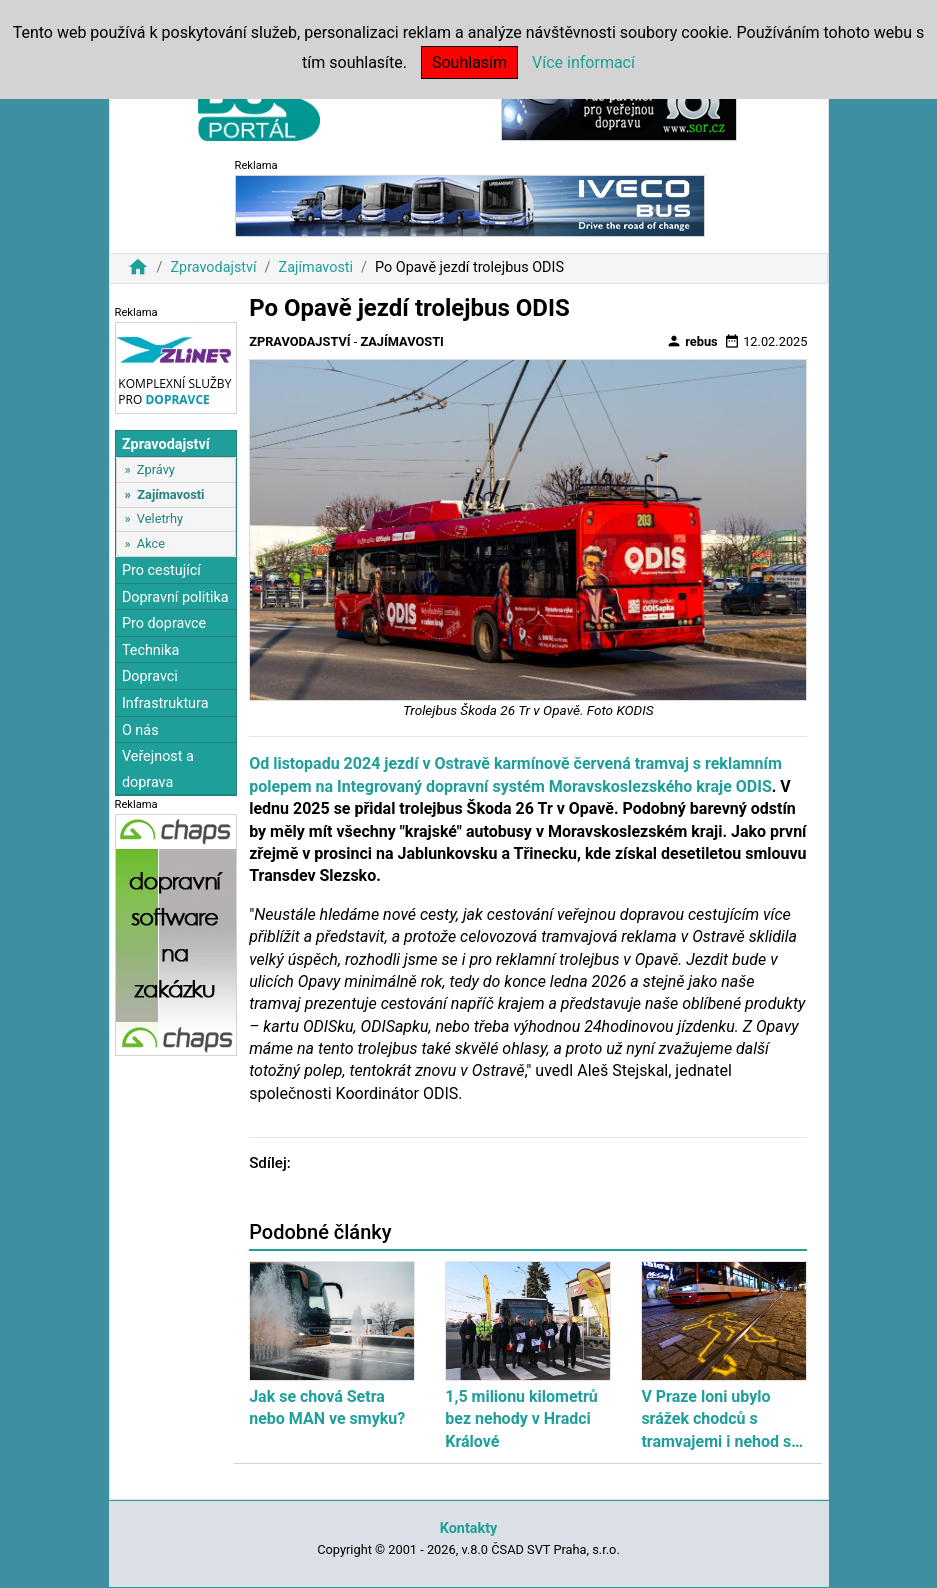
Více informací (583, 62)
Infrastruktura (165, 703)
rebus (692, 341)
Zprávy (156, 469)
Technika (151, 650)
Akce (151, 543)
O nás (140, 730)
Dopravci (150, 676)
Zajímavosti (316, 267)
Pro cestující (161, 570)
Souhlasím (469, 62)
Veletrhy (160, 518)
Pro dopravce (164, 623)
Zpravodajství (213, 267)
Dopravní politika (175, 597)
